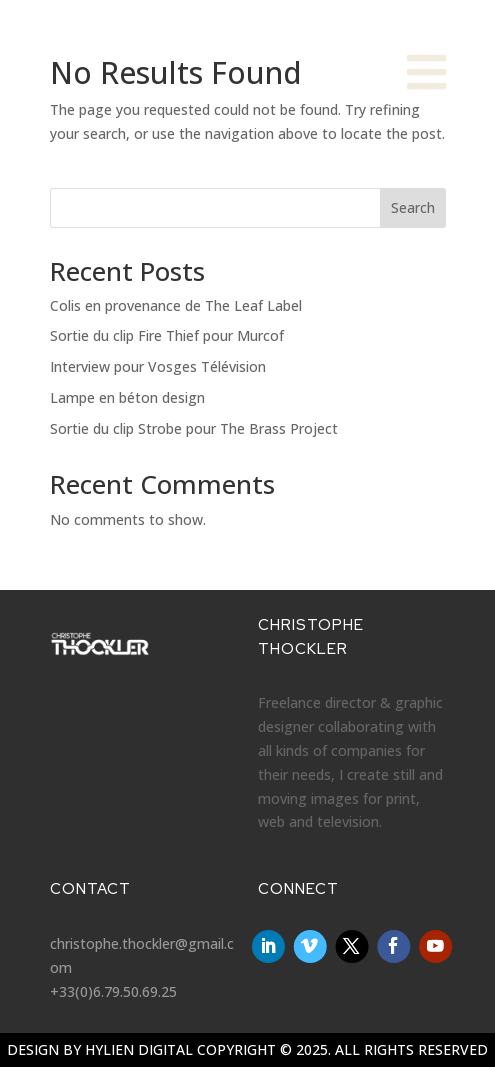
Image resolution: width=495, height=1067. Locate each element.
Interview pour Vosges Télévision (158, 366)
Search (413, 207)
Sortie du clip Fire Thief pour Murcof (167, 335)
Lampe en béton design (127, 397)
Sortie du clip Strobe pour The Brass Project (194, 428)
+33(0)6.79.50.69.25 (113, 991)
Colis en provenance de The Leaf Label (176, 305)
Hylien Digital (139, 1049)
